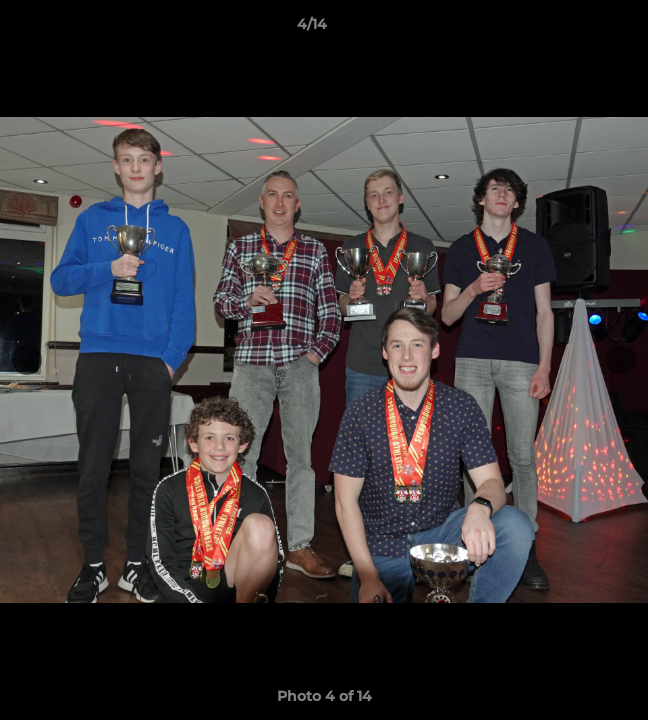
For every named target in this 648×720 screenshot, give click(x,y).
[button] (576, 29)
